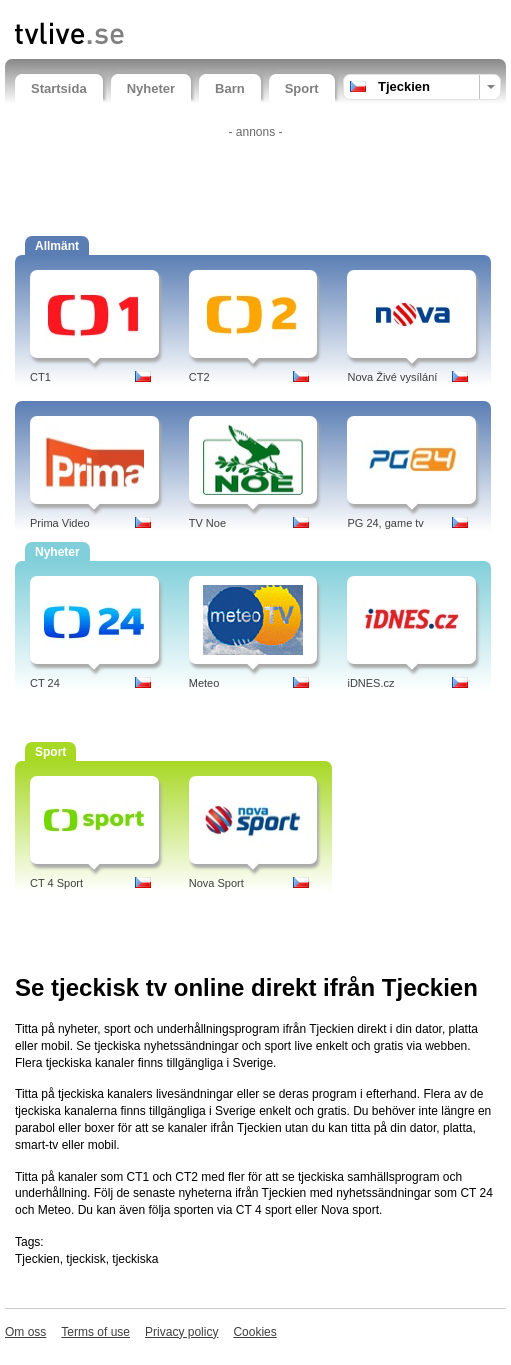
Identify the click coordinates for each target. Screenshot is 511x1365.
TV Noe (207, 523)
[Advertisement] (256, 176)
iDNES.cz (370, 683)
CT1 (40, 377)
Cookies (254, 1332)
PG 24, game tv (385, 523)
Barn (230, 88)
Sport (302, 88)
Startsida (59, 88)
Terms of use (95, 1332)
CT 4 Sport (56, 883)
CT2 (199, 377)
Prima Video (60, 523)
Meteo (204, 683)
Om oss (25, 1332)
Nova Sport (216, 883)
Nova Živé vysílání (392, 377)
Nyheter (151, 88)
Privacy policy (181, 1332)
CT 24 (45, 683)
